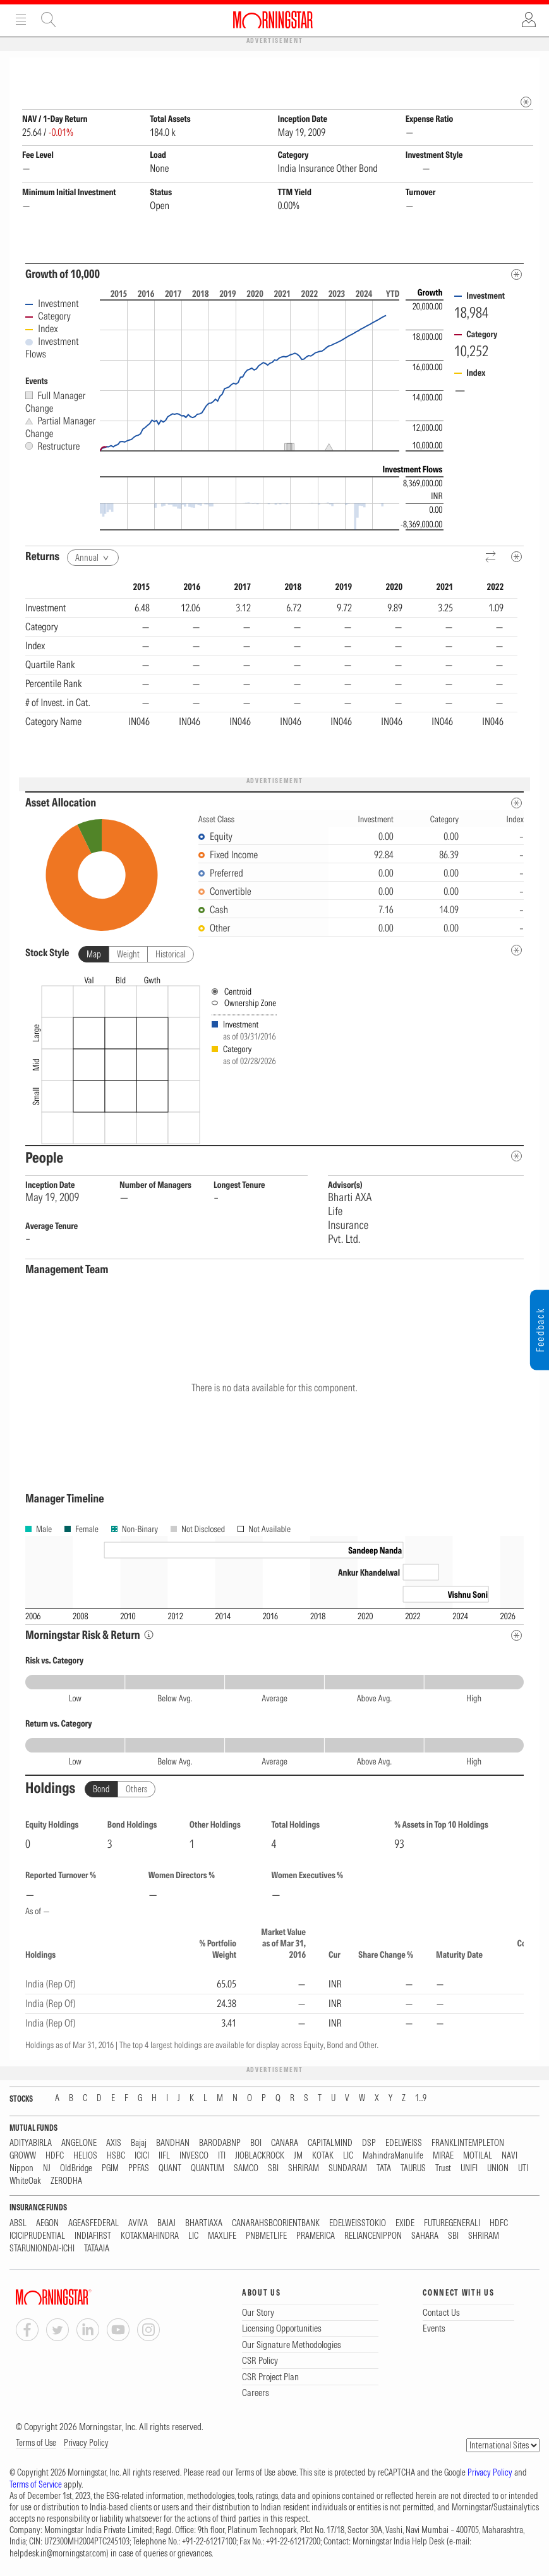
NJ (47, 2169)
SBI (273, 2169)
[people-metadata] (516, 1156)
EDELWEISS (403, 2143)
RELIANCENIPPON (373, 2236)
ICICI (142, 2156)
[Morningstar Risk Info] (149, 1635)
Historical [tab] (170, 955)
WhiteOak (25, 2181)
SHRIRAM (303, 2169)
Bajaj (139, 2143)
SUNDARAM (348, 2169)
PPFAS (138, 2169)
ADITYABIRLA (30, 2143)
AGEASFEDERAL (93, 2224)
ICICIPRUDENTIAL (37, 2236)
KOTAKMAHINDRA (150, 2236)
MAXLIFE (222, 2236)
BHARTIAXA (203, 2224)
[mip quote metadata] (526, 102)
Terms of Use (36, 2443)
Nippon (21, 2169)
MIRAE (443, 2156)
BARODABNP (220, 2143)
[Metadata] (516, 275)
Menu (21, 19)
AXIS (113, 2143)
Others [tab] (136, 1789)
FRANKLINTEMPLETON (467, 2143)
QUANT (170, 2169)
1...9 (420, 2099)
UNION (498, 2169)
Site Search (49, 19)
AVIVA (138, 2224)
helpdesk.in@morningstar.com (57, 2554)
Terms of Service (35, 2485)
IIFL (164, 2156)
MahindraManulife (393, 2156)
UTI (523, 2169)
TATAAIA (96, 2249)
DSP (369, 2143)
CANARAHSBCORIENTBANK (276, 2224)
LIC (348, 2156)
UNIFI (469, 2169)
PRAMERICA (315, 2236)
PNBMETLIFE (266, 2236)
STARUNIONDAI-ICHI (42, 2249)
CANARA (284, 2143)
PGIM (110, 2169)
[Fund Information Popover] (526, 70)
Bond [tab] (101, 1789)
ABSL (18, 2224)
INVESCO (193, 2156)
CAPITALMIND (330, 2143)
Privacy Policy (86, 2443)
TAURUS (413, 2169)
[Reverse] (491, 558)
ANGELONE (79, 2143)
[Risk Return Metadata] (516, 1636)
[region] (271, 674)
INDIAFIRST (93, 2236)
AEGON (47, 2224)
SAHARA (424, 2236)
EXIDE (404, 2224)
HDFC (54, 2156)
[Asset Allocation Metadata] (516, 803)
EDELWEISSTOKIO (357, 2224)
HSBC (116, 2156)
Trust (443, 2169)
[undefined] (516, 951)
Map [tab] (94, 955)
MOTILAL (477, 2156)
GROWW (22, 2156)
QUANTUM (207, 2169)
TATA (384, 2169)
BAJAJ (166, 2224)
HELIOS (85, 2156)
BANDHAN (173, 2143)
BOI (256, 2143)
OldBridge (76, 2169)
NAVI (509, 2156)
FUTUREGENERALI (452, 2224)
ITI (222, 2156)
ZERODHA (66, 2181)
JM (298, 2156)
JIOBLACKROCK (259, 2156)
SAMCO (246, 2169)
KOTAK (323, 2156)
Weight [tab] (128, 955)
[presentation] (274, 1058)
